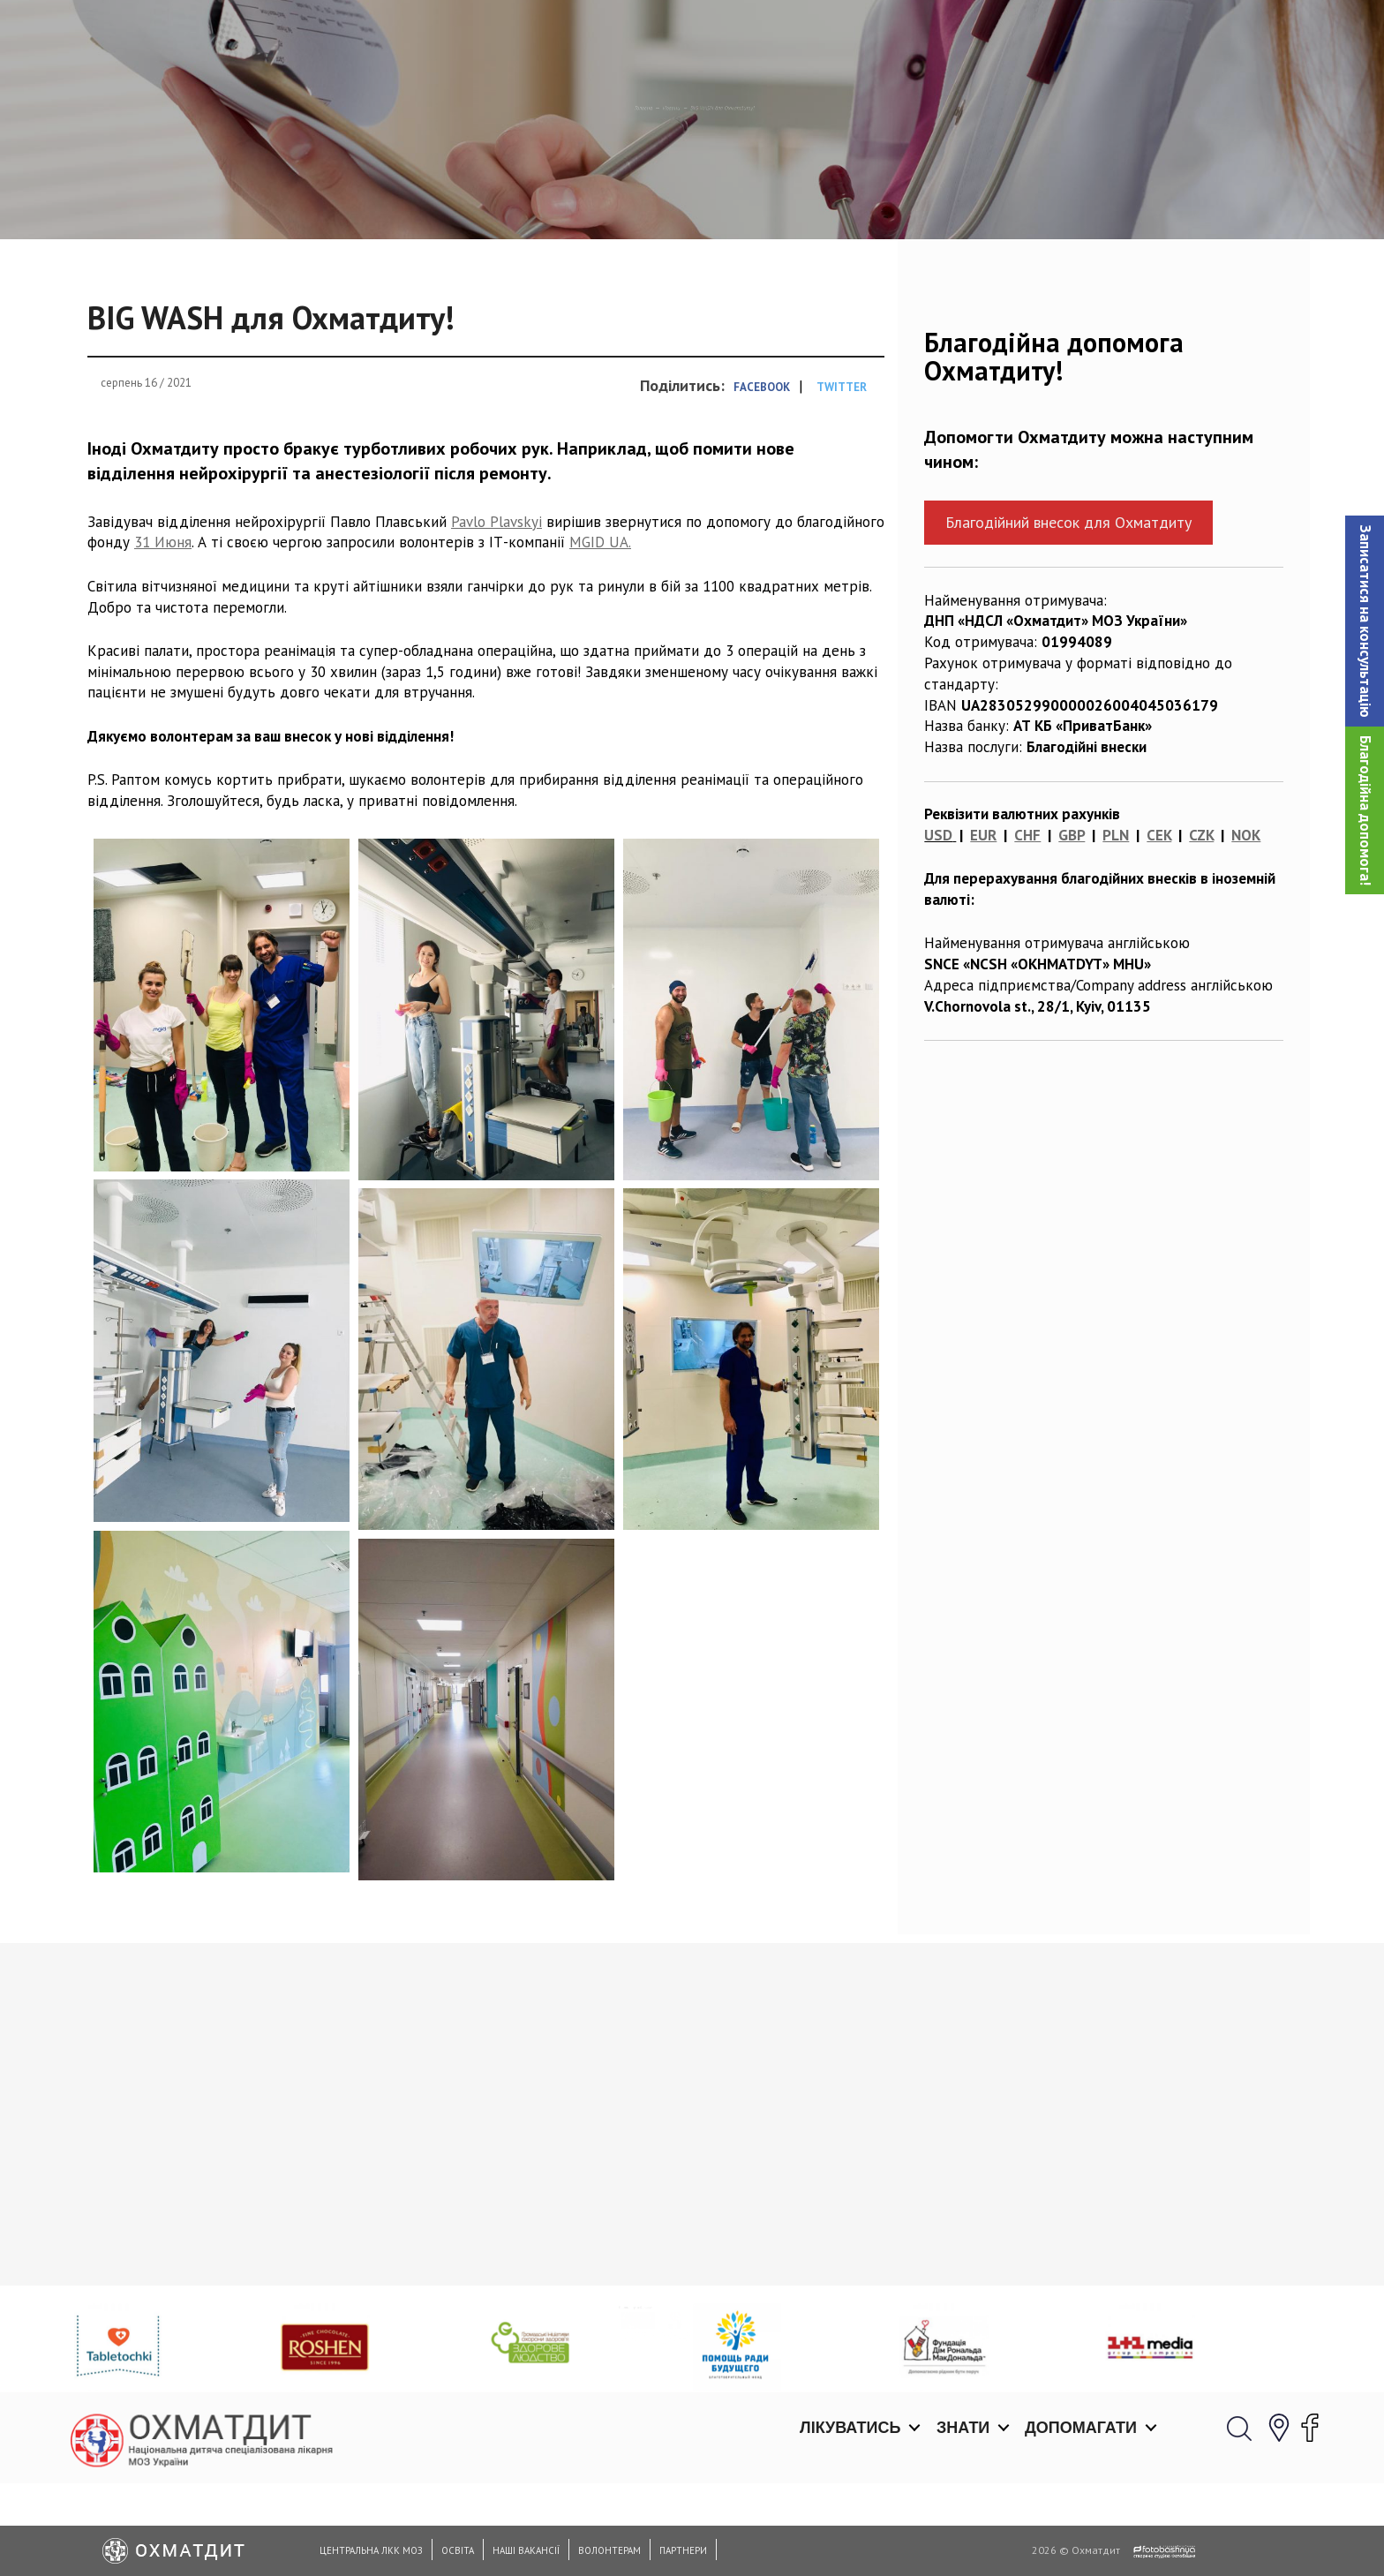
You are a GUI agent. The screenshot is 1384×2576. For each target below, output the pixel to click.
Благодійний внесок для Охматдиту (1068, 613)
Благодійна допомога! (1365, 810)
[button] (1364, 621)
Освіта (457, 2550)
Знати (962, 35)
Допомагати (1081, 35)
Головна (559, 198)
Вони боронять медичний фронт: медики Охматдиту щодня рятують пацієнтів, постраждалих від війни (1141, 2344)
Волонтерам (609, 2550)
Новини (635, 198)
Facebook (761, 478)
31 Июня (163, 633)
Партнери (683, 2550)
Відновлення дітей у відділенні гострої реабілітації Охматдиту (844, 2333)
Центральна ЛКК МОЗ (371, 2550)
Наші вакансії (526, 2550)
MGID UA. (600, 633)
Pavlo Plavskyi (496, 611)
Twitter (841, 478)
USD (938, 926)
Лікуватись (850, 35)
